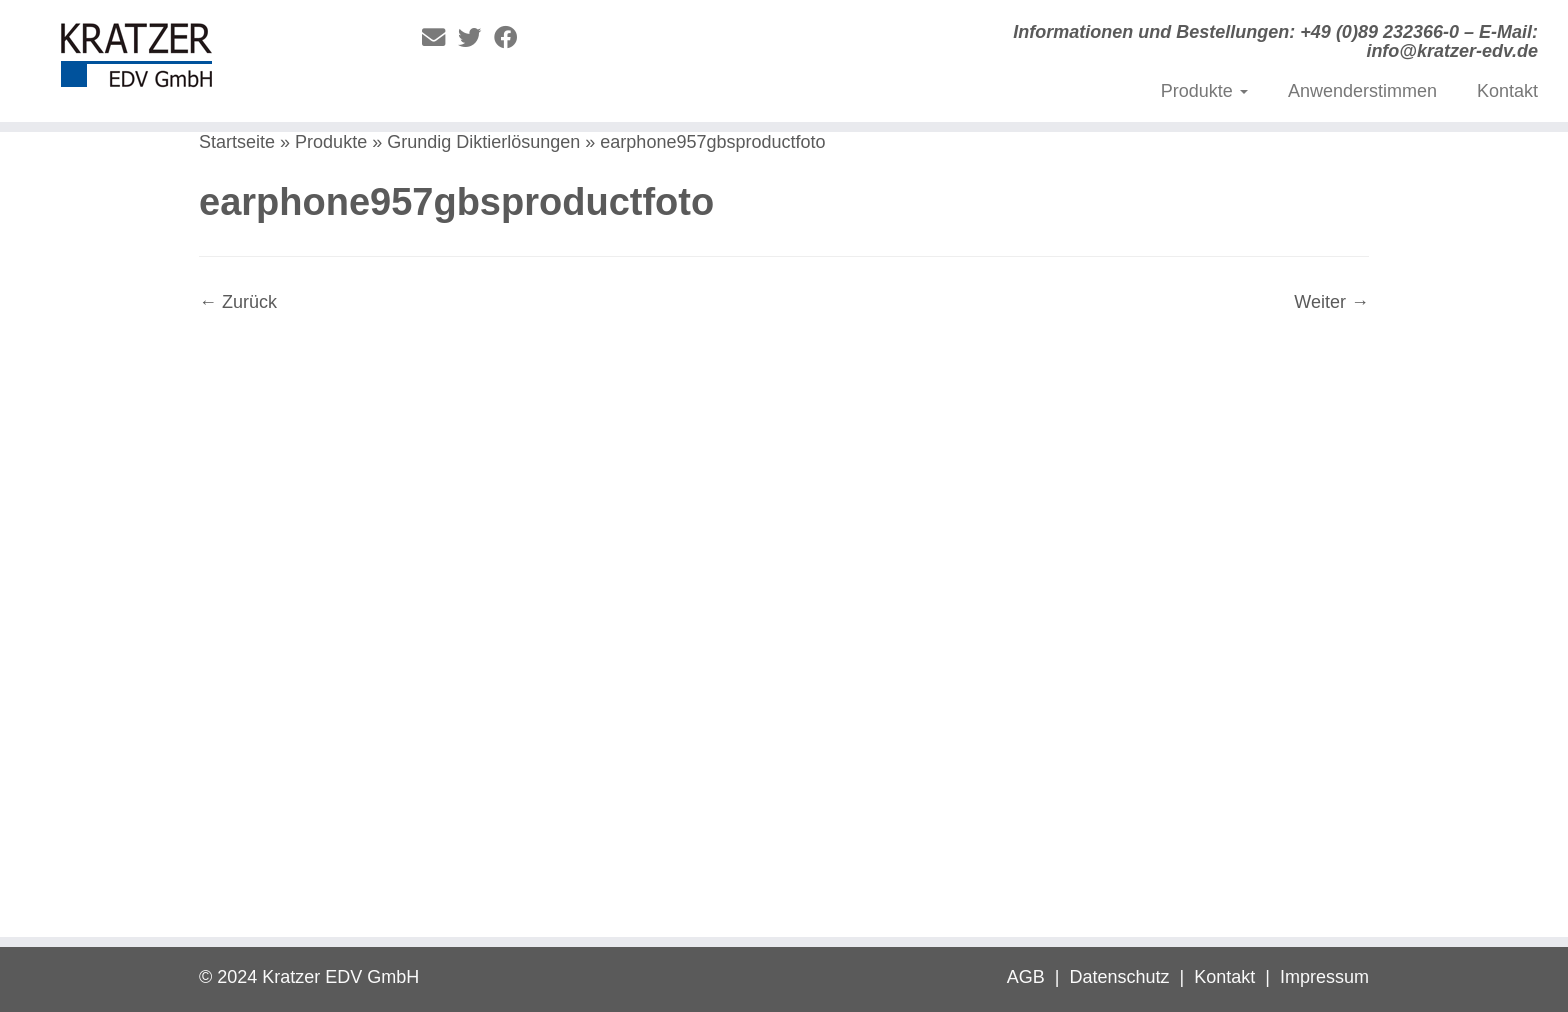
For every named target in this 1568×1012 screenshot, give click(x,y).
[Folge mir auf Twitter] (476, 38)
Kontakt (1507, 91)
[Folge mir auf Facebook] (512, 38)
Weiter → (1331, 302)
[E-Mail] (440, 38)
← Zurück (238, 302)
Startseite (237, 142)
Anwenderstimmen (1362, 91)
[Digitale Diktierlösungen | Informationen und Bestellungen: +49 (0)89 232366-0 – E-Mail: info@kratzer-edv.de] (181, 60)
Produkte (1204, 91)
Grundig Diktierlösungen (483, 142)
